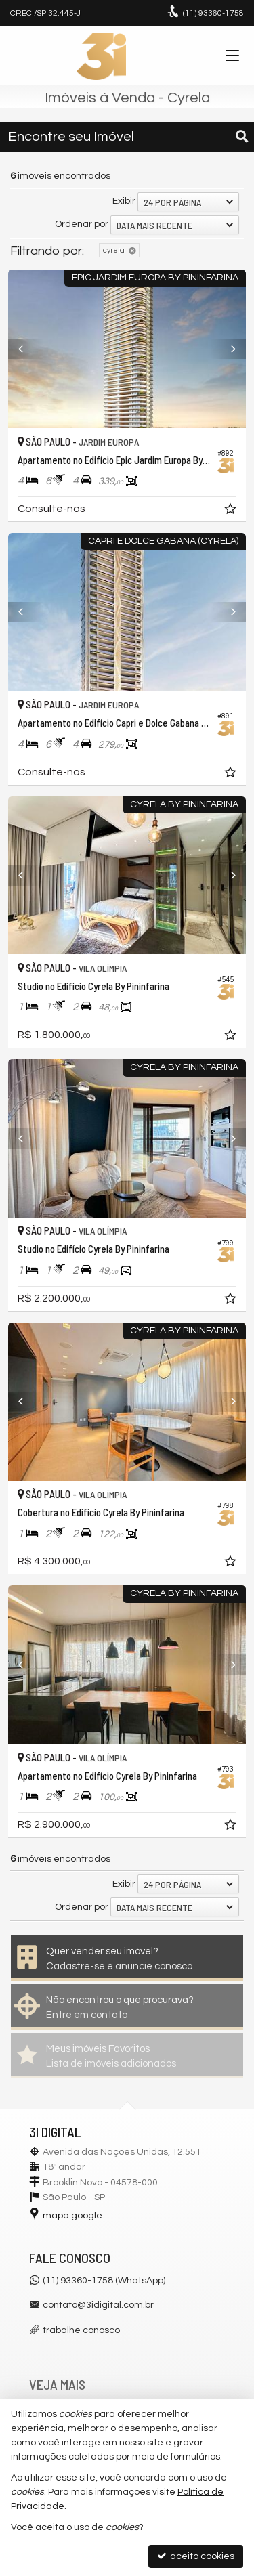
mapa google (72, 2215)
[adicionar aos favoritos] (231, 511)
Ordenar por (81, 224)
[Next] (228, 349)
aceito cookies (195, 2556)
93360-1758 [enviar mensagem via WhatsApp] (213, 13)
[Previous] (26, 349)
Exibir (123, 201)
